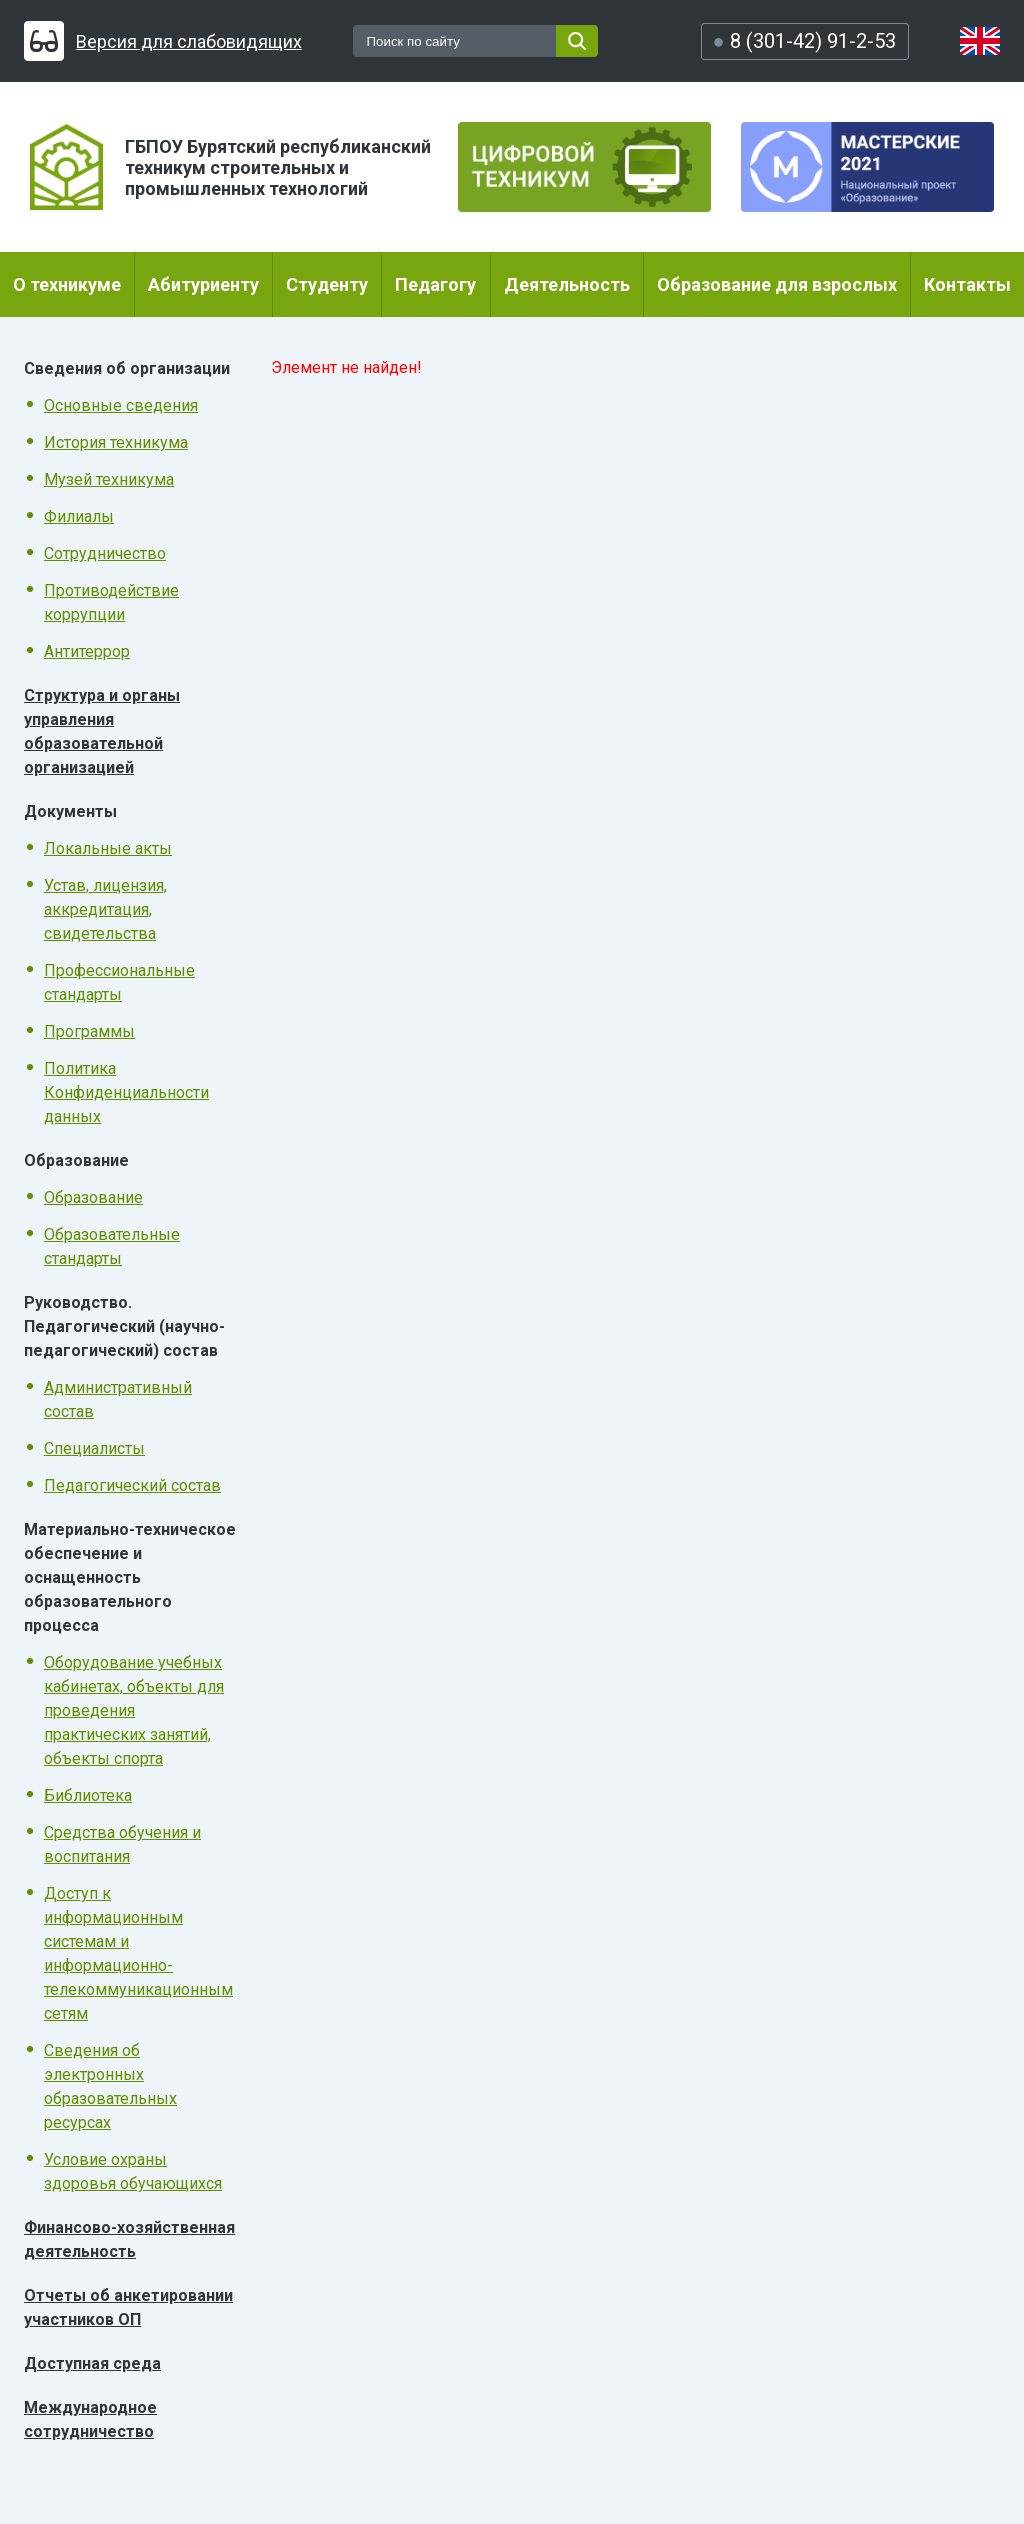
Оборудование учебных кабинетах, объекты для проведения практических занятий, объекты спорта (134, 1710)
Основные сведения (121, 405)
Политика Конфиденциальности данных (126, 1092)
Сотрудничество (105, 553)
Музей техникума (109, 479)
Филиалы (79, 516)
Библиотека (88, 1795)
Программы (89, 1031)
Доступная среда (92, 2363)
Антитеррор (87, 651)
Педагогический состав (132, 1485)
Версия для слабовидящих (163, 41)
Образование (93, 1197)
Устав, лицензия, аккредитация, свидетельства (105, 909)
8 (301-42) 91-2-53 (803, 41)
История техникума (116, 442)
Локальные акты (108, 848)
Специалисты (94, 1448)
